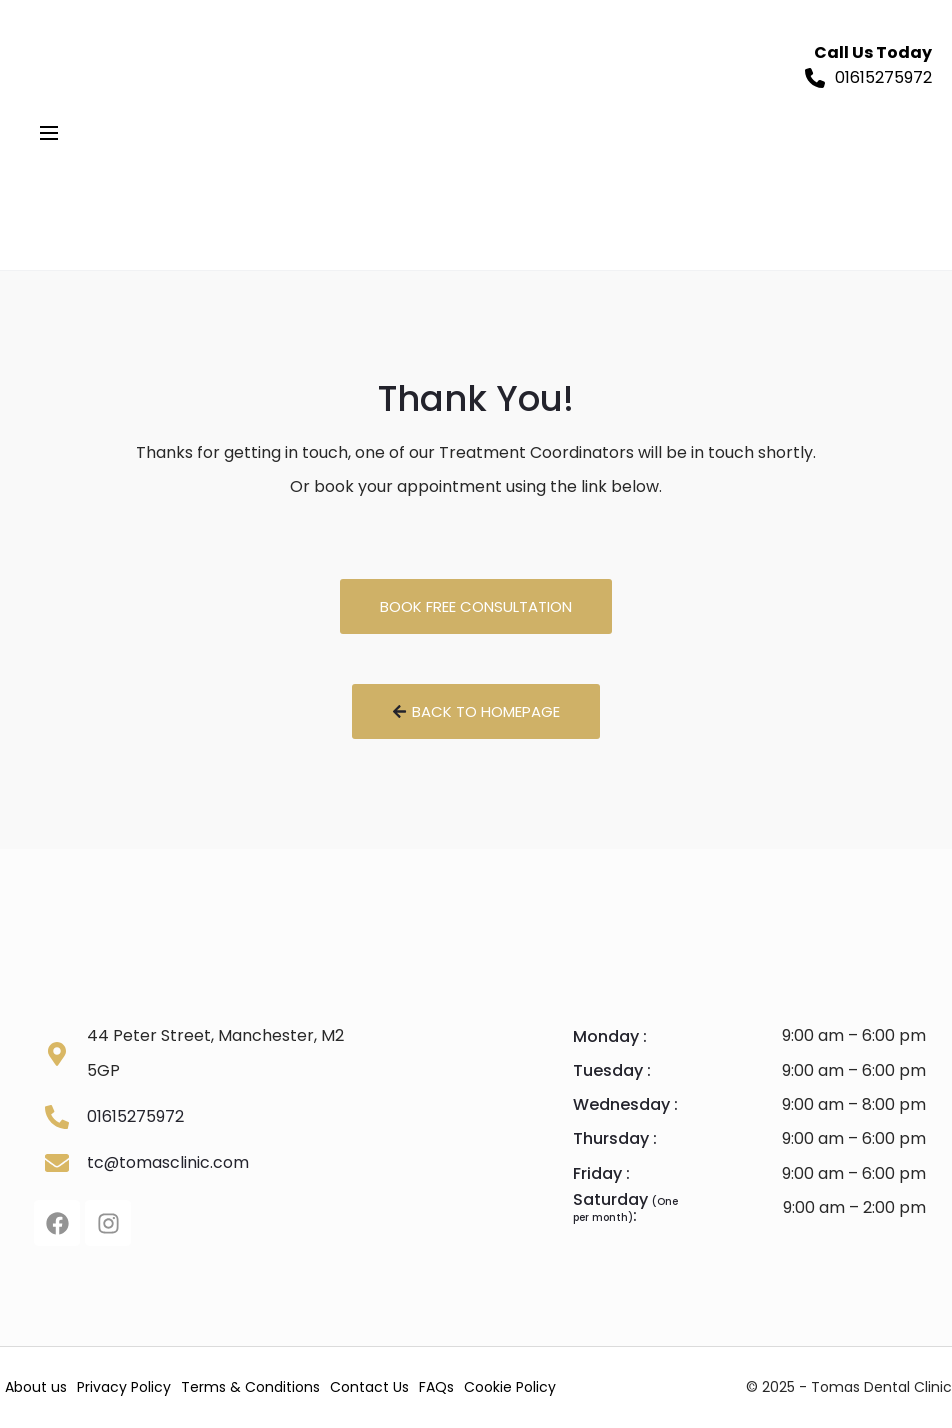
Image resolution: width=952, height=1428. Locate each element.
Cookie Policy (510, 1388)
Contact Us (369, 1388)
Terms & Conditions (250, 1388)
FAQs (436, 1388)
